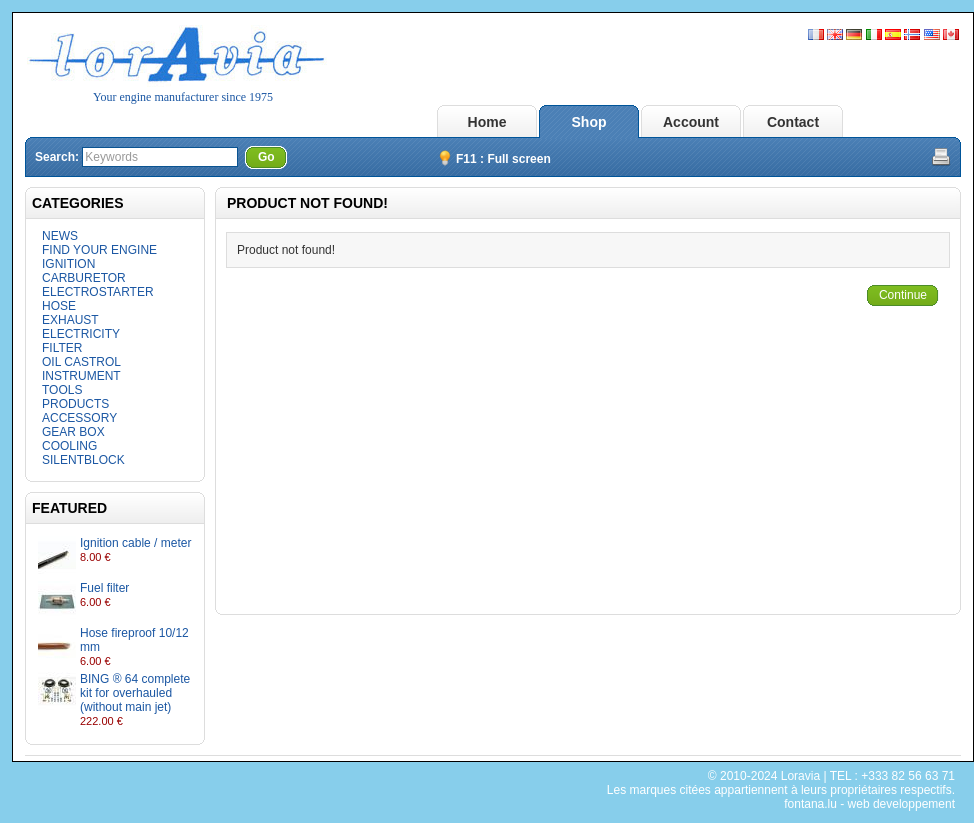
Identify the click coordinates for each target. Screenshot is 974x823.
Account (691, 122)
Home (487, 122)
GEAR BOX (73, 432)
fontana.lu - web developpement (869, 804)
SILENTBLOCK (83, 460)
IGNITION (68, 264)
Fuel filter (104, 588)
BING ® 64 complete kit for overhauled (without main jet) (135, 693)
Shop (589, 122)
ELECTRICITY (81, 334)
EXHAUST (70, 320)
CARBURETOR (84, 278)
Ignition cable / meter (135, 543)
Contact (793, 122)
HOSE (59, 306)
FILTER (62, 348)
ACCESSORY (79, 418)
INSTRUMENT (81, 376)
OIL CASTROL (81, 362)
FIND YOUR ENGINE (99, 250)
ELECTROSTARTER (98, 292)
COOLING (69, 446)
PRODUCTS (75, 404)
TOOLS (62, 390)
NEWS (60, 236)
